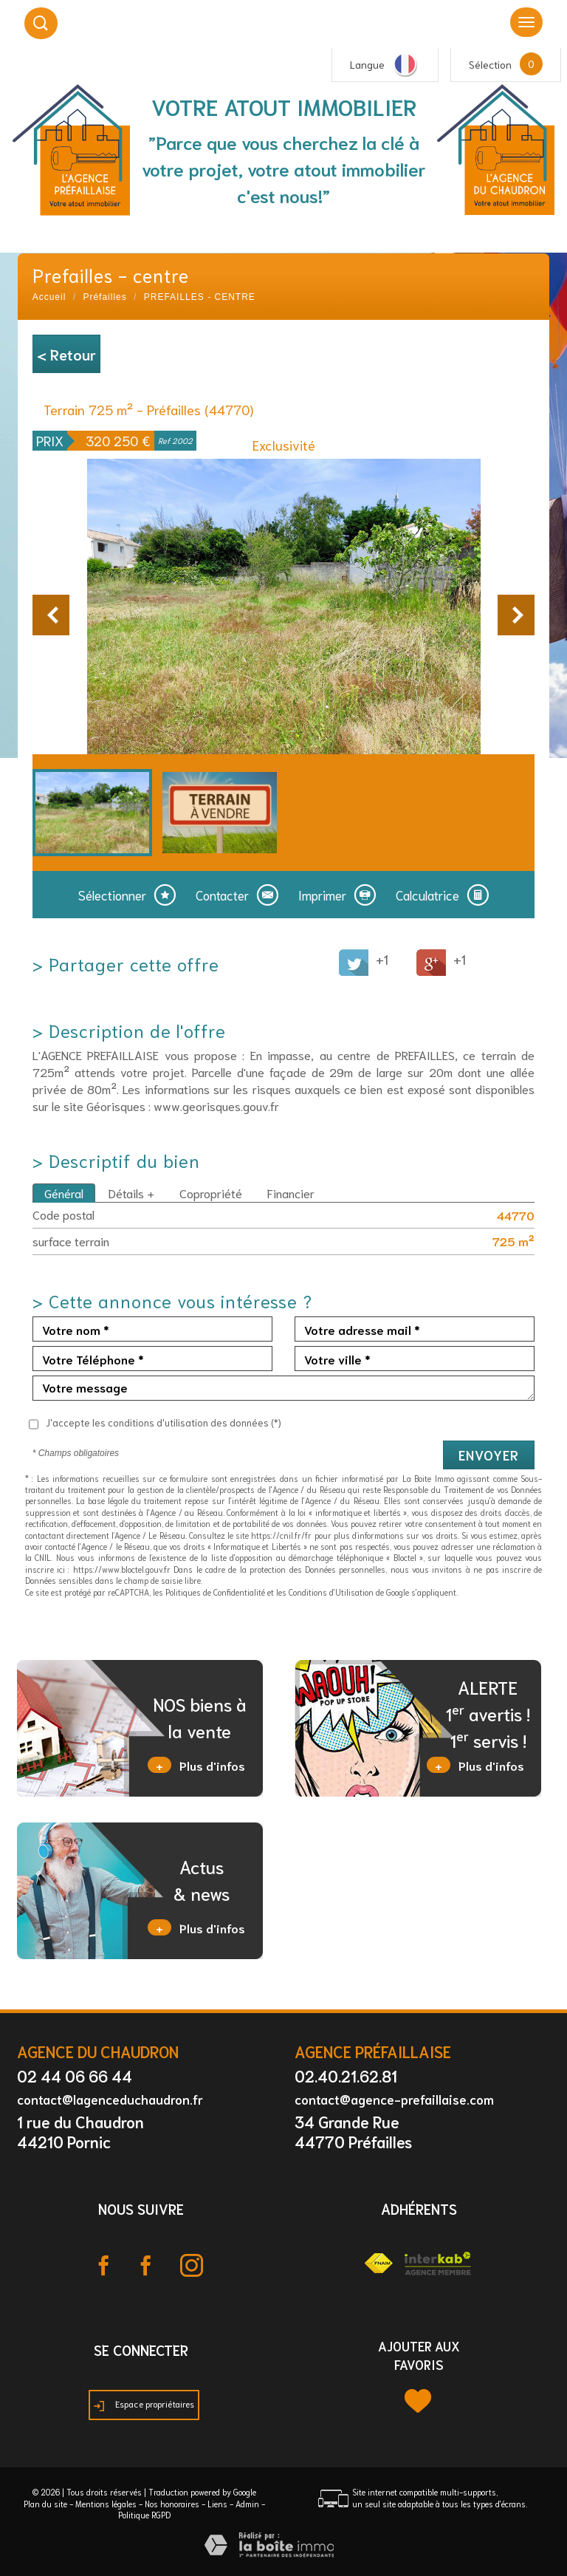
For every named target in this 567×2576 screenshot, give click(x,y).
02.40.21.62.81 (346, 2075)
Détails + (131, 1192)
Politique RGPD (144, 2515)
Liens (217, 2503)
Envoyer (488, 1454)
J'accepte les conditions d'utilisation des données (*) (163, 1422)
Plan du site (45, 2503)
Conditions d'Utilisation (331, 1592)
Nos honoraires (172, 2503)
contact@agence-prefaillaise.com (394, 2099)
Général (63, 1192)
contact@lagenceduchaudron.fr (110, 2099)
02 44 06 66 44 (74, 2075)
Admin (247, 2503)
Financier (291, 1192)
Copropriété (210, 1192)
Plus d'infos (196, 1765)
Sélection (490, 64)
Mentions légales (106, 2503)
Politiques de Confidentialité (215, 1592)
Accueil (49, 297)
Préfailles (104, 297)
